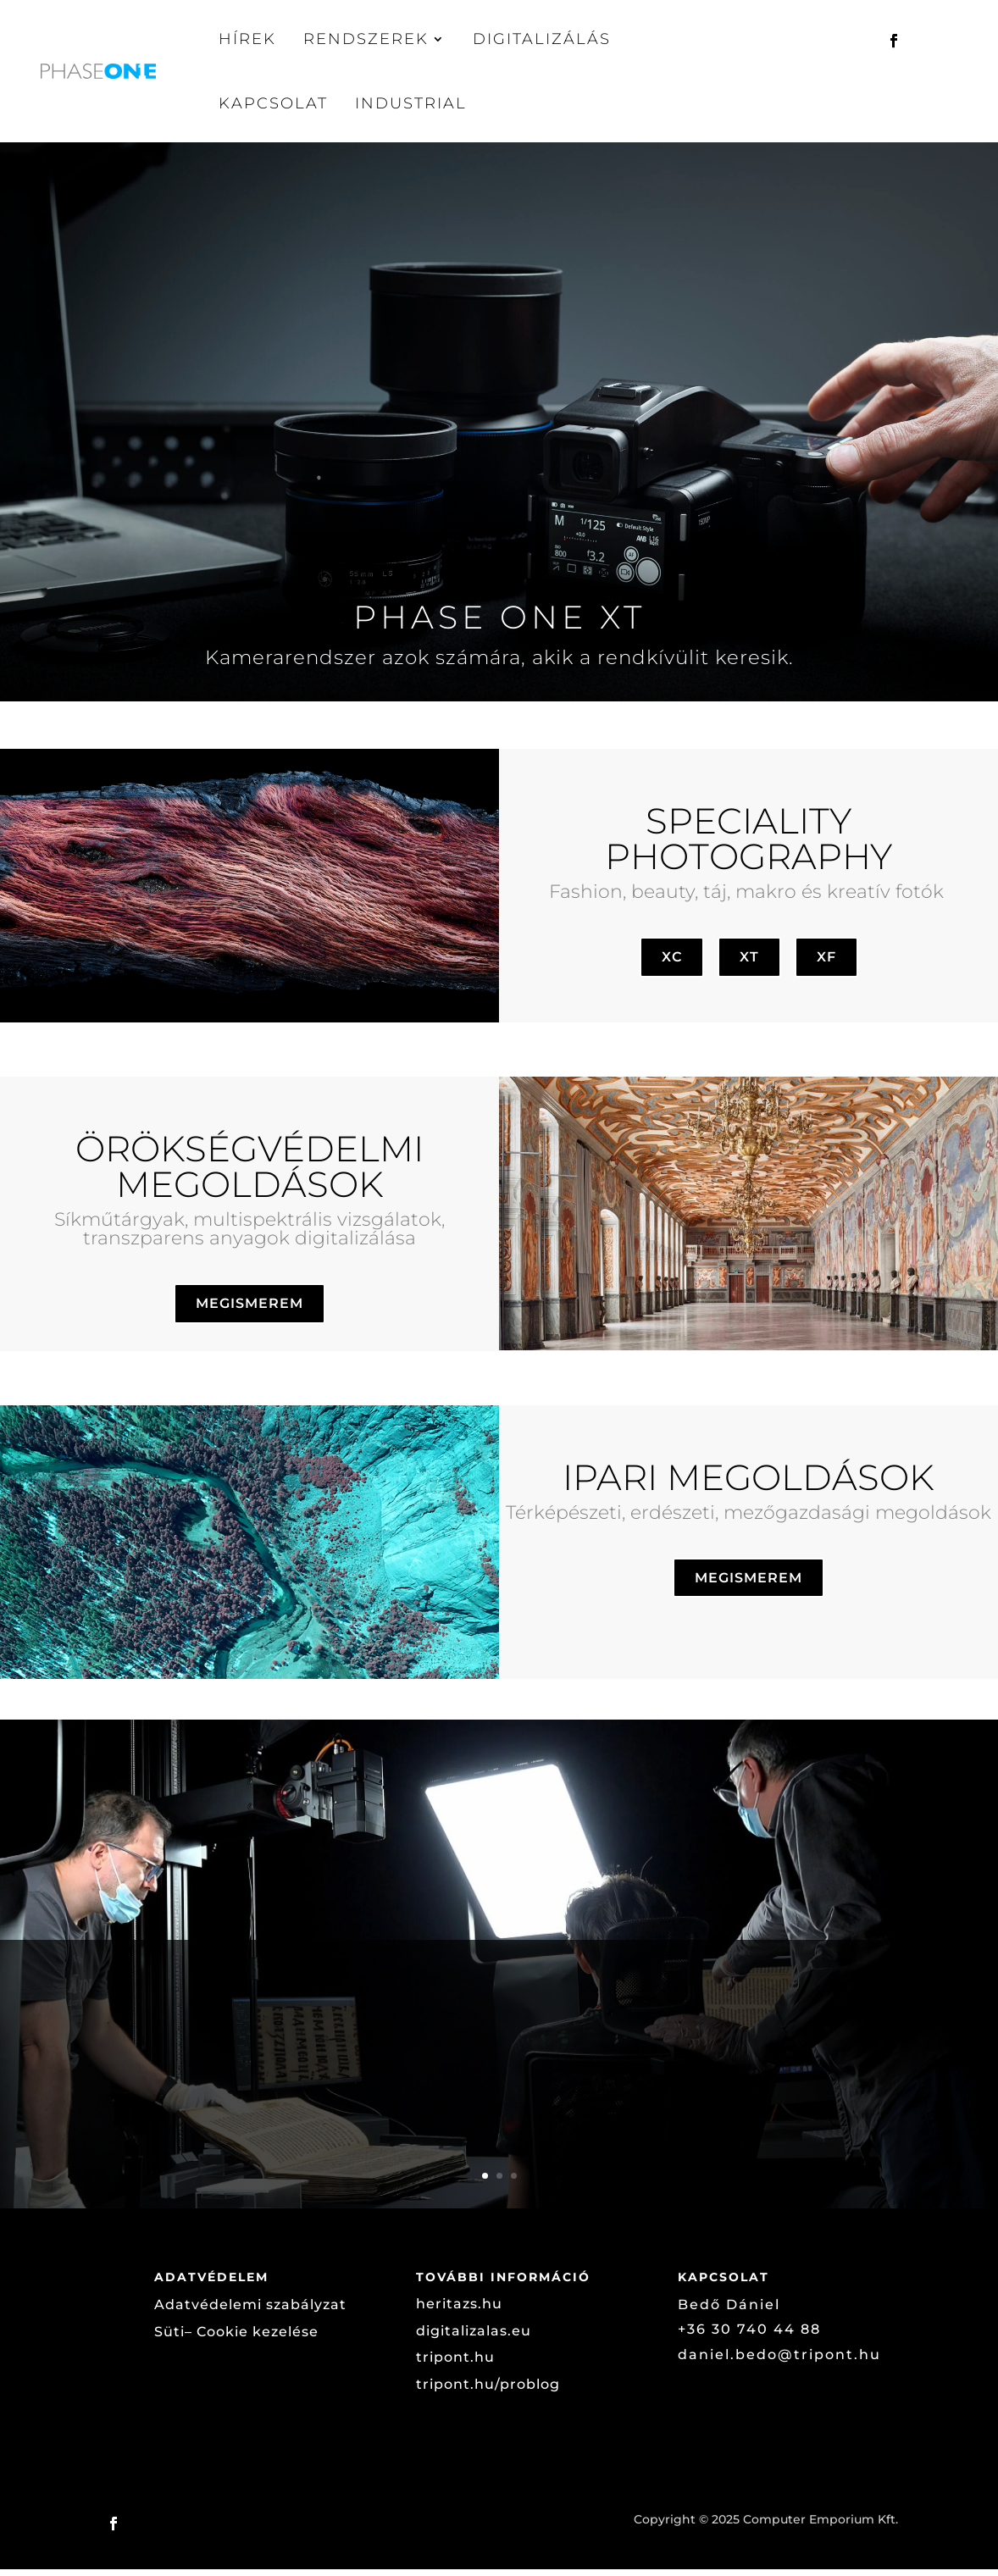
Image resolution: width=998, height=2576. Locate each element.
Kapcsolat (273, 103)
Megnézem (802, 2139)
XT (749, 964)
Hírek (247, 39)
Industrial (411, 103)
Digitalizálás (542, 39)
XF (826, 964)
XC (672, 964)
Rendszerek (366, 39)
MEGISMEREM (249, 1310)
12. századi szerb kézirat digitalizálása (358, 2007)
